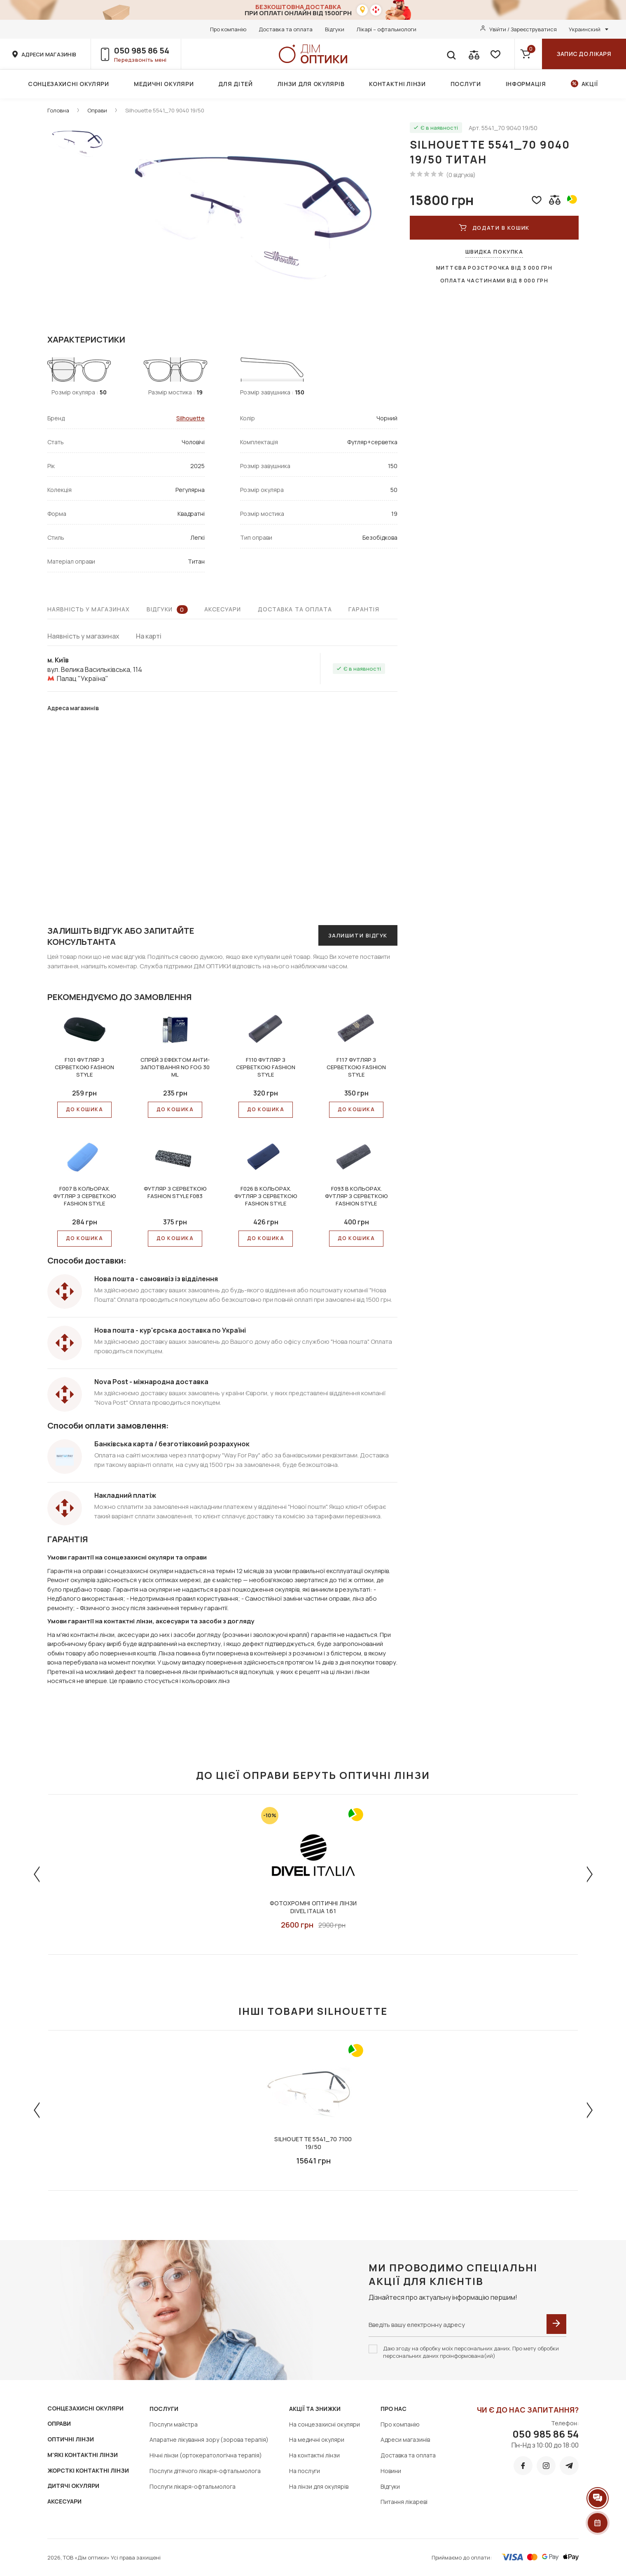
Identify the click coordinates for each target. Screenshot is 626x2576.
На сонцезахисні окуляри (324, 2424)
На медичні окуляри (316, 2439)
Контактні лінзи (397, 84)
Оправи (97, 110)
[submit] (556, 2324)
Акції (590, 84)
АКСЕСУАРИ (64, 2501)
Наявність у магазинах (88, 609)
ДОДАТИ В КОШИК (494, 228)
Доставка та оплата (286, 29)
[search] (451, 54)
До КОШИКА (84, 1109)
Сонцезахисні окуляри (68, 84)
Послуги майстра (173, 2424)
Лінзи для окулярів (311, 84)
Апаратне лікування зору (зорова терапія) (209, 2439)
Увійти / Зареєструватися (523, 29)
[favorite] (494, 54)
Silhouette (190, 418)
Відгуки (334, 29)
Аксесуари (222, 609)
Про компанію (228, 29)
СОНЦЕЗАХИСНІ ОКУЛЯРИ (85, 2408)
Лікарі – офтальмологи (386, 29)
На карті (148, 636)
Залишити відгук (358, 935)
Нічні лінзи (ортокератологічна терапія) (205, 2455)
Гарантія (363, 609)
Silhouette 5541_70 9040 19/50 (164, 110)
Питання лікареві (404, 2502)
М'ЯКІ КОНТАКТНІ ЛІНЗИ (82, 2455)
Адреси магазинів (405, 2439)
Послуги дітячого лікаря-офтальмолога (205, 2471)
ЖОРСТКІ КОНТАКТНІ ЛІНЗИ (88, 2470)
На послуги (304, 2471)
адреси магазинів (48, 54)
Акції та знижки (315, 2409)
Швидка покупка (494, 251)
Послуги (466, 84)
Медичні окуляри (164, 84)
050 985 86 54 (141, 50)
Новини (391, 2471)
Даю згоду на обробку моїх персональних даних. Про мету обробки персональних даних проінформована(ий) (471, 2352)
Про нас (393, 2409)
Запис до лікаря (584, 54)
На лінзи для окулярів (318, 2486)
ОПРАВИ (59, 2423)
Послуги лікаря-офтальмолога (192, 2486)
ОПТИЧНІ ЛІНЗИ (70, 2439)
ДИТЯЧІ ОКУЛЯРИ (73, 2486)
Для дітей (235, 84)
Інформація (526, 84)
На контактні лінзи (314, 2455)
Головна (58, 110)
